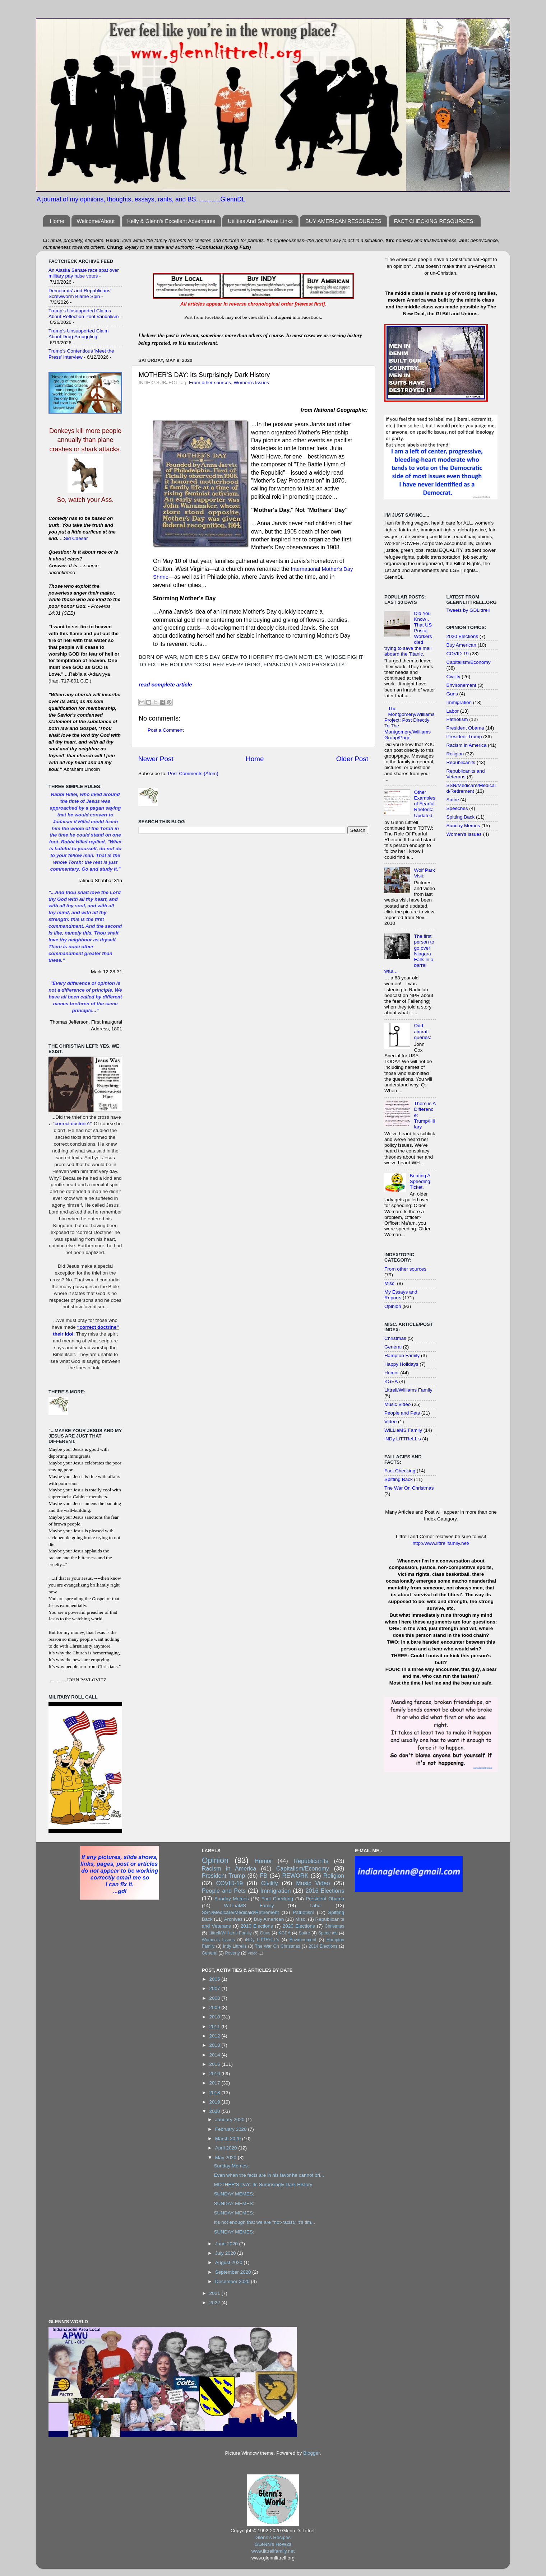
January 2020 (230, 2119)
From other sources (210, 382)
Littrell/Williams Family (408, 1390)
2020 (215, 2111)
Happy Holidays (401, 1364)
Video (390, 1421)
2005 (215, 1979)
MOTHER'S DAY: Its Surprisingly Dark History (263, 2184)
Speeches (457, 808)
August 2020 (229, 2262)
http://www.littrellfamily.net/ (440, 1543)
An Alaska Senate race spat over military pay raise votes (83, 273)
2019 (215, 2102)
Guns (452, 694)
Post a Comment (166, 730)
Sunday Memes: (231, 2166)
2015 (215, 2064)
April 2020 (227, 2148)
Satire (452, 799)
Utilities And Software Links (260, 221)
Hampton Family (402, 1355)
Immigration (459, 702)
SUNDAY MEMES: (234, 2194)
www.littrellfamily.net (273, 2551)
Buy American (461, 645)
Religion (455, 753)
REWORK (295, 1875)
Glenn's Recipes (273, 2537)
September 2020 (234, 2272)
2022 (215, 2302)
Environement (461, 685)
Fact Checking (399, 1470)
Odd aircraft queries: (422, 1031)
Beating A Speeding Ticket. (420, 1181)
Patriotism (457, 719)
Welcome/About (96, 221)
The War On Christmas (409, 1488)
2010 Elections (257, 1926)
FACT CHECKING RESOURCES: (434, 221)
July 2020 (226, 2253)
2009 (215, 2007)
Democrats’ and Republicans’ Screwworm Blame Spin (79, 293)
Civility (453, 676)
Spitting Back (398, 1479)
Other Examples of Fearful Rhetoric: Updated (424, 803)
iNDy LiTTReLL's (402, 1438)
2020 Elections (462, 636)
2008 (215, 1998)
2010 (215, 2017)
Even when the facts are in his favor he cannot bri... (269, 2175)
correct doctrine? (73, 1123)
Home (57, 221)
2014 (215, 2055)
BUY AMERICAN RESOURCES (343, 221)
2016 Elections (324, 1890)
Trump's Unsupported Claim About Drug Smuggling (78, 333)
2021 (215, 2293)
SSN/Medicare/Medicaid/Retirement (471, 788)
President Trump (464, 736)
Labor (452, 711)
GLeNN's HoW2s (273, 2544)
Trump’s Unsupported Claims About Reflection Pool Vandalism (83, 313)
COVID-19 (457, 653)
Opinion (392, 1306)
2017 (215, 2083)
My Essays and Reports (400, 1294)
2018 (215, 2092)
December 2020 (233, 2281)
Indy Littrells (235, 1946)
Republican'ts (461, 762)
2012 (215, 2036)
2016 (215, 2073)
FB (264, 1875)
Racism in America (466, 745)
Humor (391, 1372)
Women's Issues (251, 382)
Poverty (232, 1953)
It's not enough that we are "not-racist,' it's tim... (264, 2222)
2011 (215, 2026)
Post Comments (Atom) (193, 773)
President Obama (465, 728)
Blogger (311, 2453)
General (393, 1347)
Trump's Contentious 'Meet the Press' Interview (81, 353)
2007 (215, 1988)
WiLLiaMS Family (403, 1430)
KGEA (391, 1381)
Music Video (397, 1404)
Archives (233, 1919)
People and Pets (402, 1413)
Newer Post (155, 759)
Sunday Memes (463, 825)
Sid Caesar (76, 538)
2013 (215, 2045)
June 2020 (227, 2243)
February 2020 (231, 2129)
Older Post (352, 759)
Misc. (390, 1283)
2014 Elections (323, 1946)
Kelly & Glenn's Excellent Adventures (171, 221)
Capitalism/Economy (468, 662)
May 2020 (226, 2157)
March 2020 (228, 2138)
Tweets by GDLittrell (468, 610)
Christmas (395, 1338)
